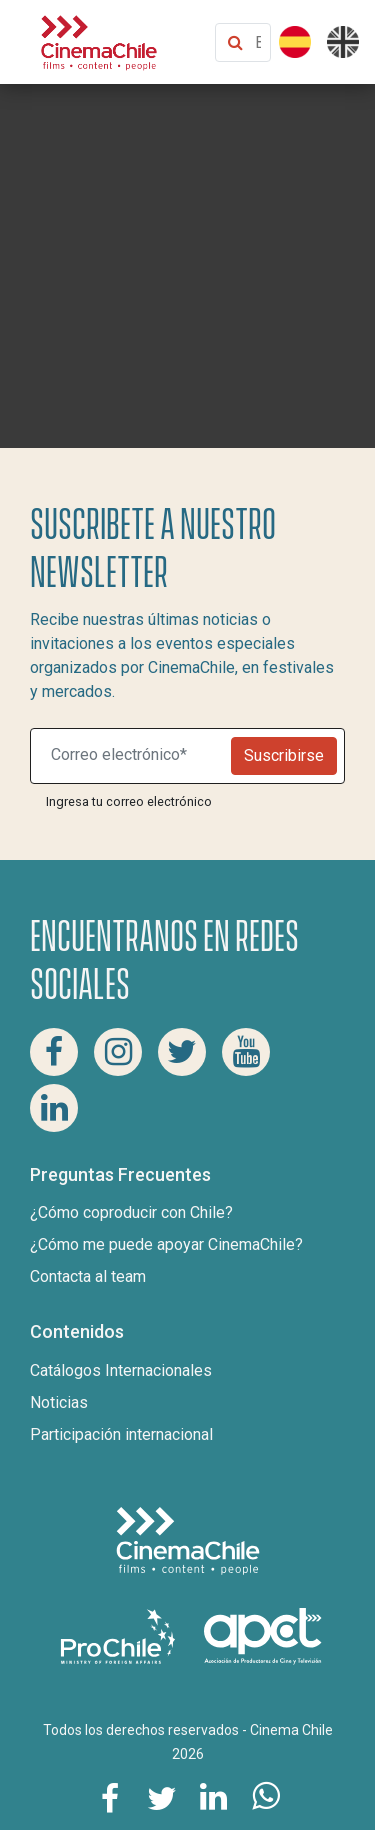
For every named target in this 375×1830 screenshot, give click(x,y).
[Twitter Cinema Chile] (182, 1052)
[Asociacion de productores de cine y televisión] (263, 1635)
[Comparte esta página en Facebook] (110, 1797)
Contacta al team (88, 1276)
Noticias (59, 1402)
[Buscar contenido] (258, 42)
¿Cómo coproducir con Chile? (131, 1212)
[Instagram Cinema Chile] (118, 1052)
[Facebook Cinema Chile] (54, 1052)
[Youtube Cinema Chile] (246, 1052)
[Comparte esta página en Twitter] (162, 1797)
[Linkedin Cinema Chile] (54, 1108)
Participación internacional (121, 1434)
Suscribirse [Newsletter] (284, 755)
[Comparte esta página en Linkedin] (214, 1797)
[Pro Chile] (120, 1635)
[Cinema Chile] (99, 40)
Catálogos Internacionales (121, 1370)
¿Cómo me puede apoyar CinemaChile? (166, 1244)
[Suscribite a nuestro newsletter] (135, 756)
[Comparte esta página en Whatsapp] (266, 1797)
